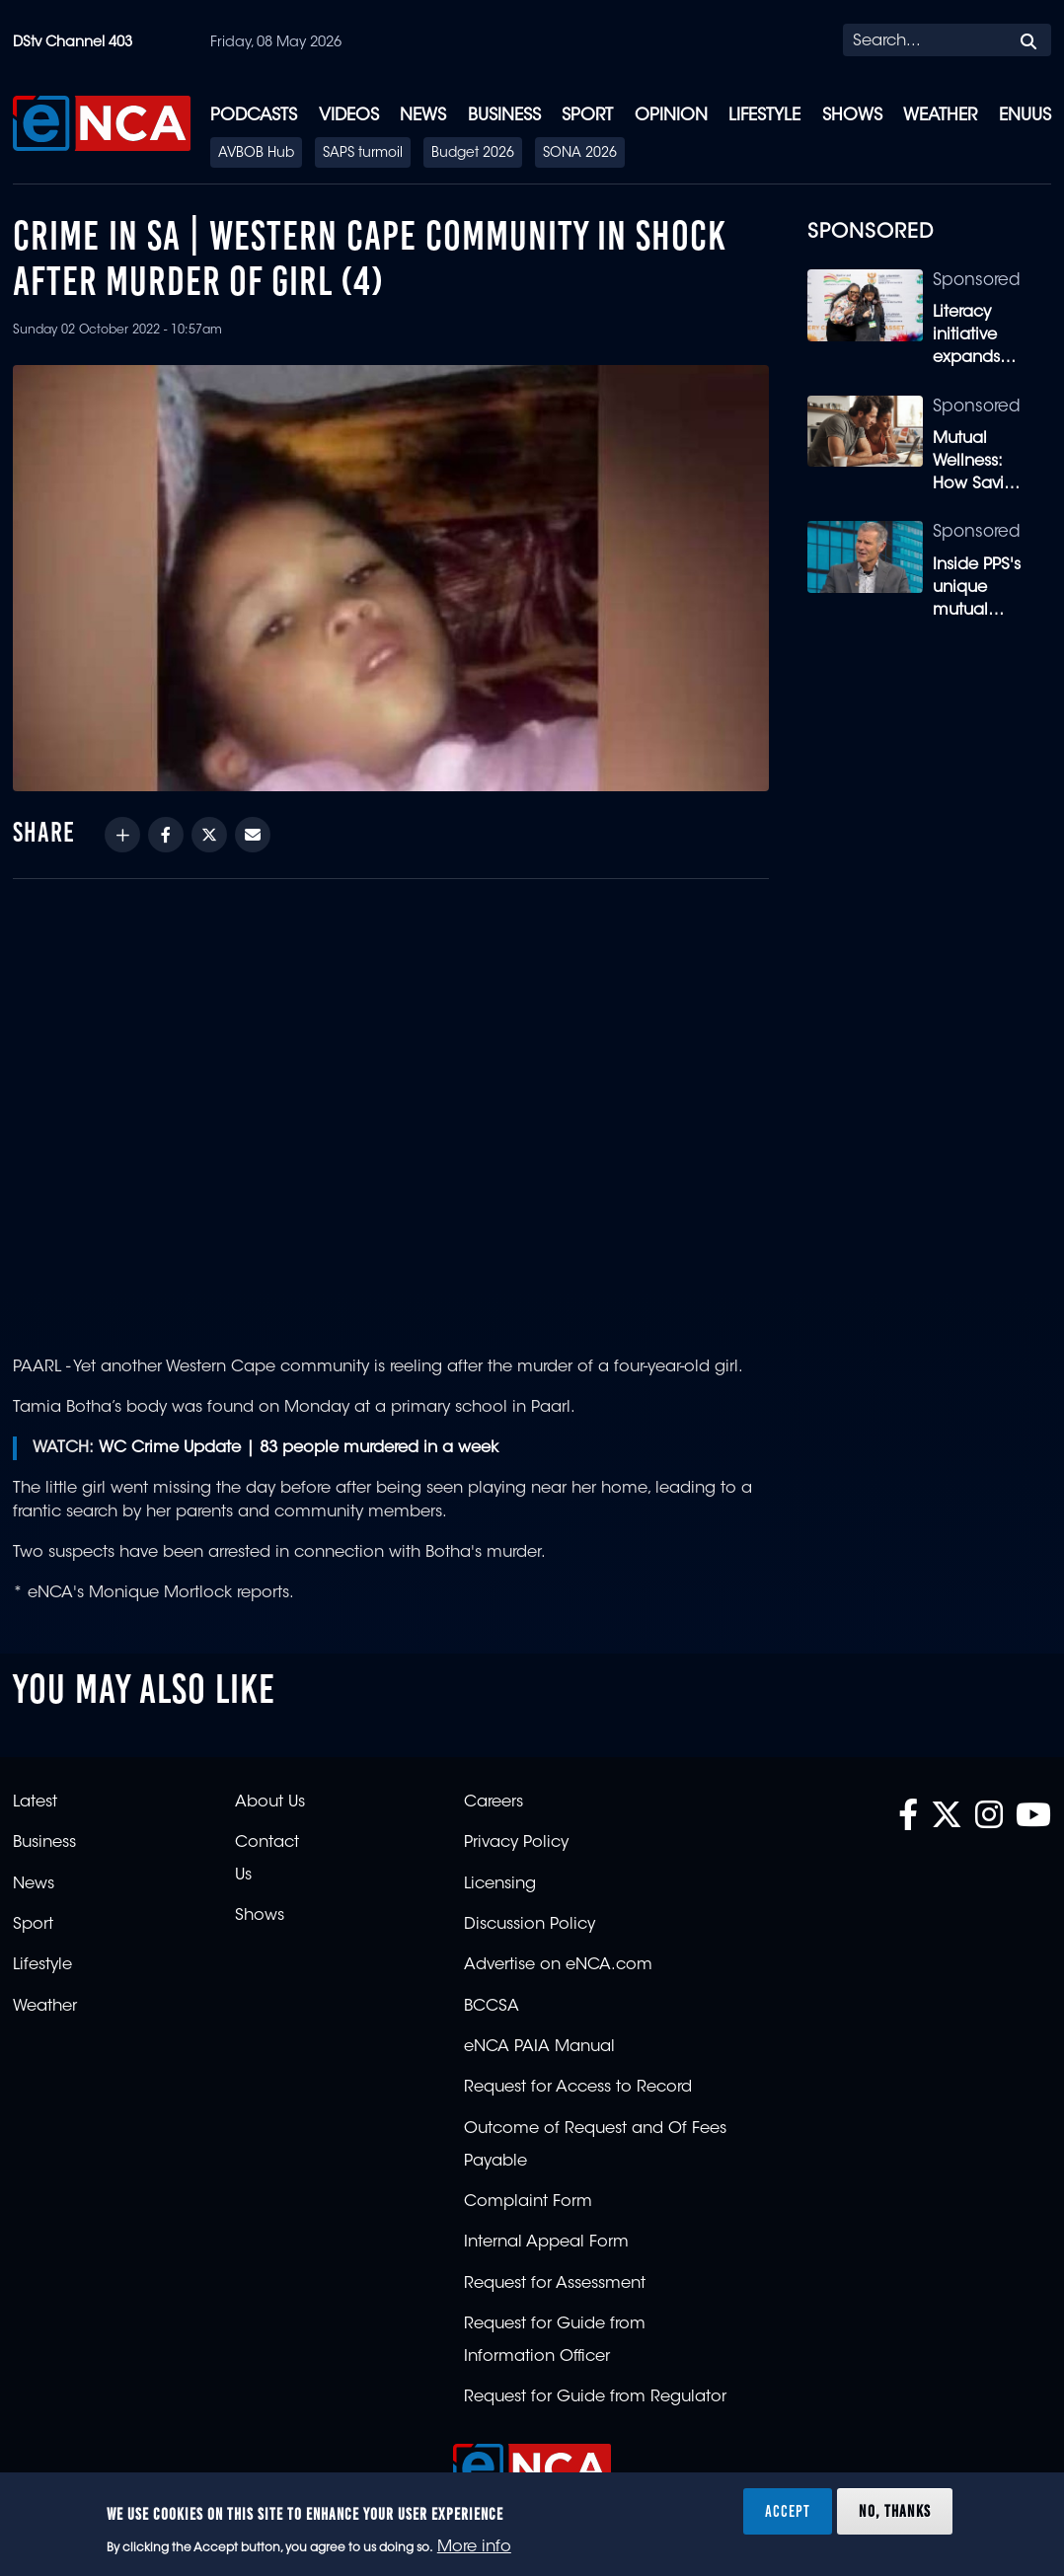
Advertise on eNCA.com (558, 1965)
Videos (349, 116)
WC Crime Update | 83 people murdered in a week (298, 1448)
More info (474, 2547)
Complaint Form (528, 2202)
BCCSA (491, 2007)
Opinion (671, 116)
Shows (852, 116)
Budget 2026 (472, 154)
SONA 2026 (580, 154)
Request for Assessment (555, 2284)
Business (504, 116)
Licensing (500, 1884)
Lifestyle (764, 116)
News (423, 116)
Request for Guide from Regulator (595, 2397)
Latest (35, 1802)
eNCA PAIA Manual (539, 2047)
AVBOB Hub (256, 154)
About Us (270, 1802)
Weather (940, 116)
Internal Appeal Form (546, 2242)
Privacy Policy (516, 1843)
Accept (787, 2511)
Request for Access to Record (578, 2088)
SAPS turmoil (363, 154)
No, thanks (895, 2511)
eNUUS (1025, 116)
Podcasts (253, 116)
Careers (493, 1802)
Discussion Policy (529, 1925)
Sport (587, 116)
